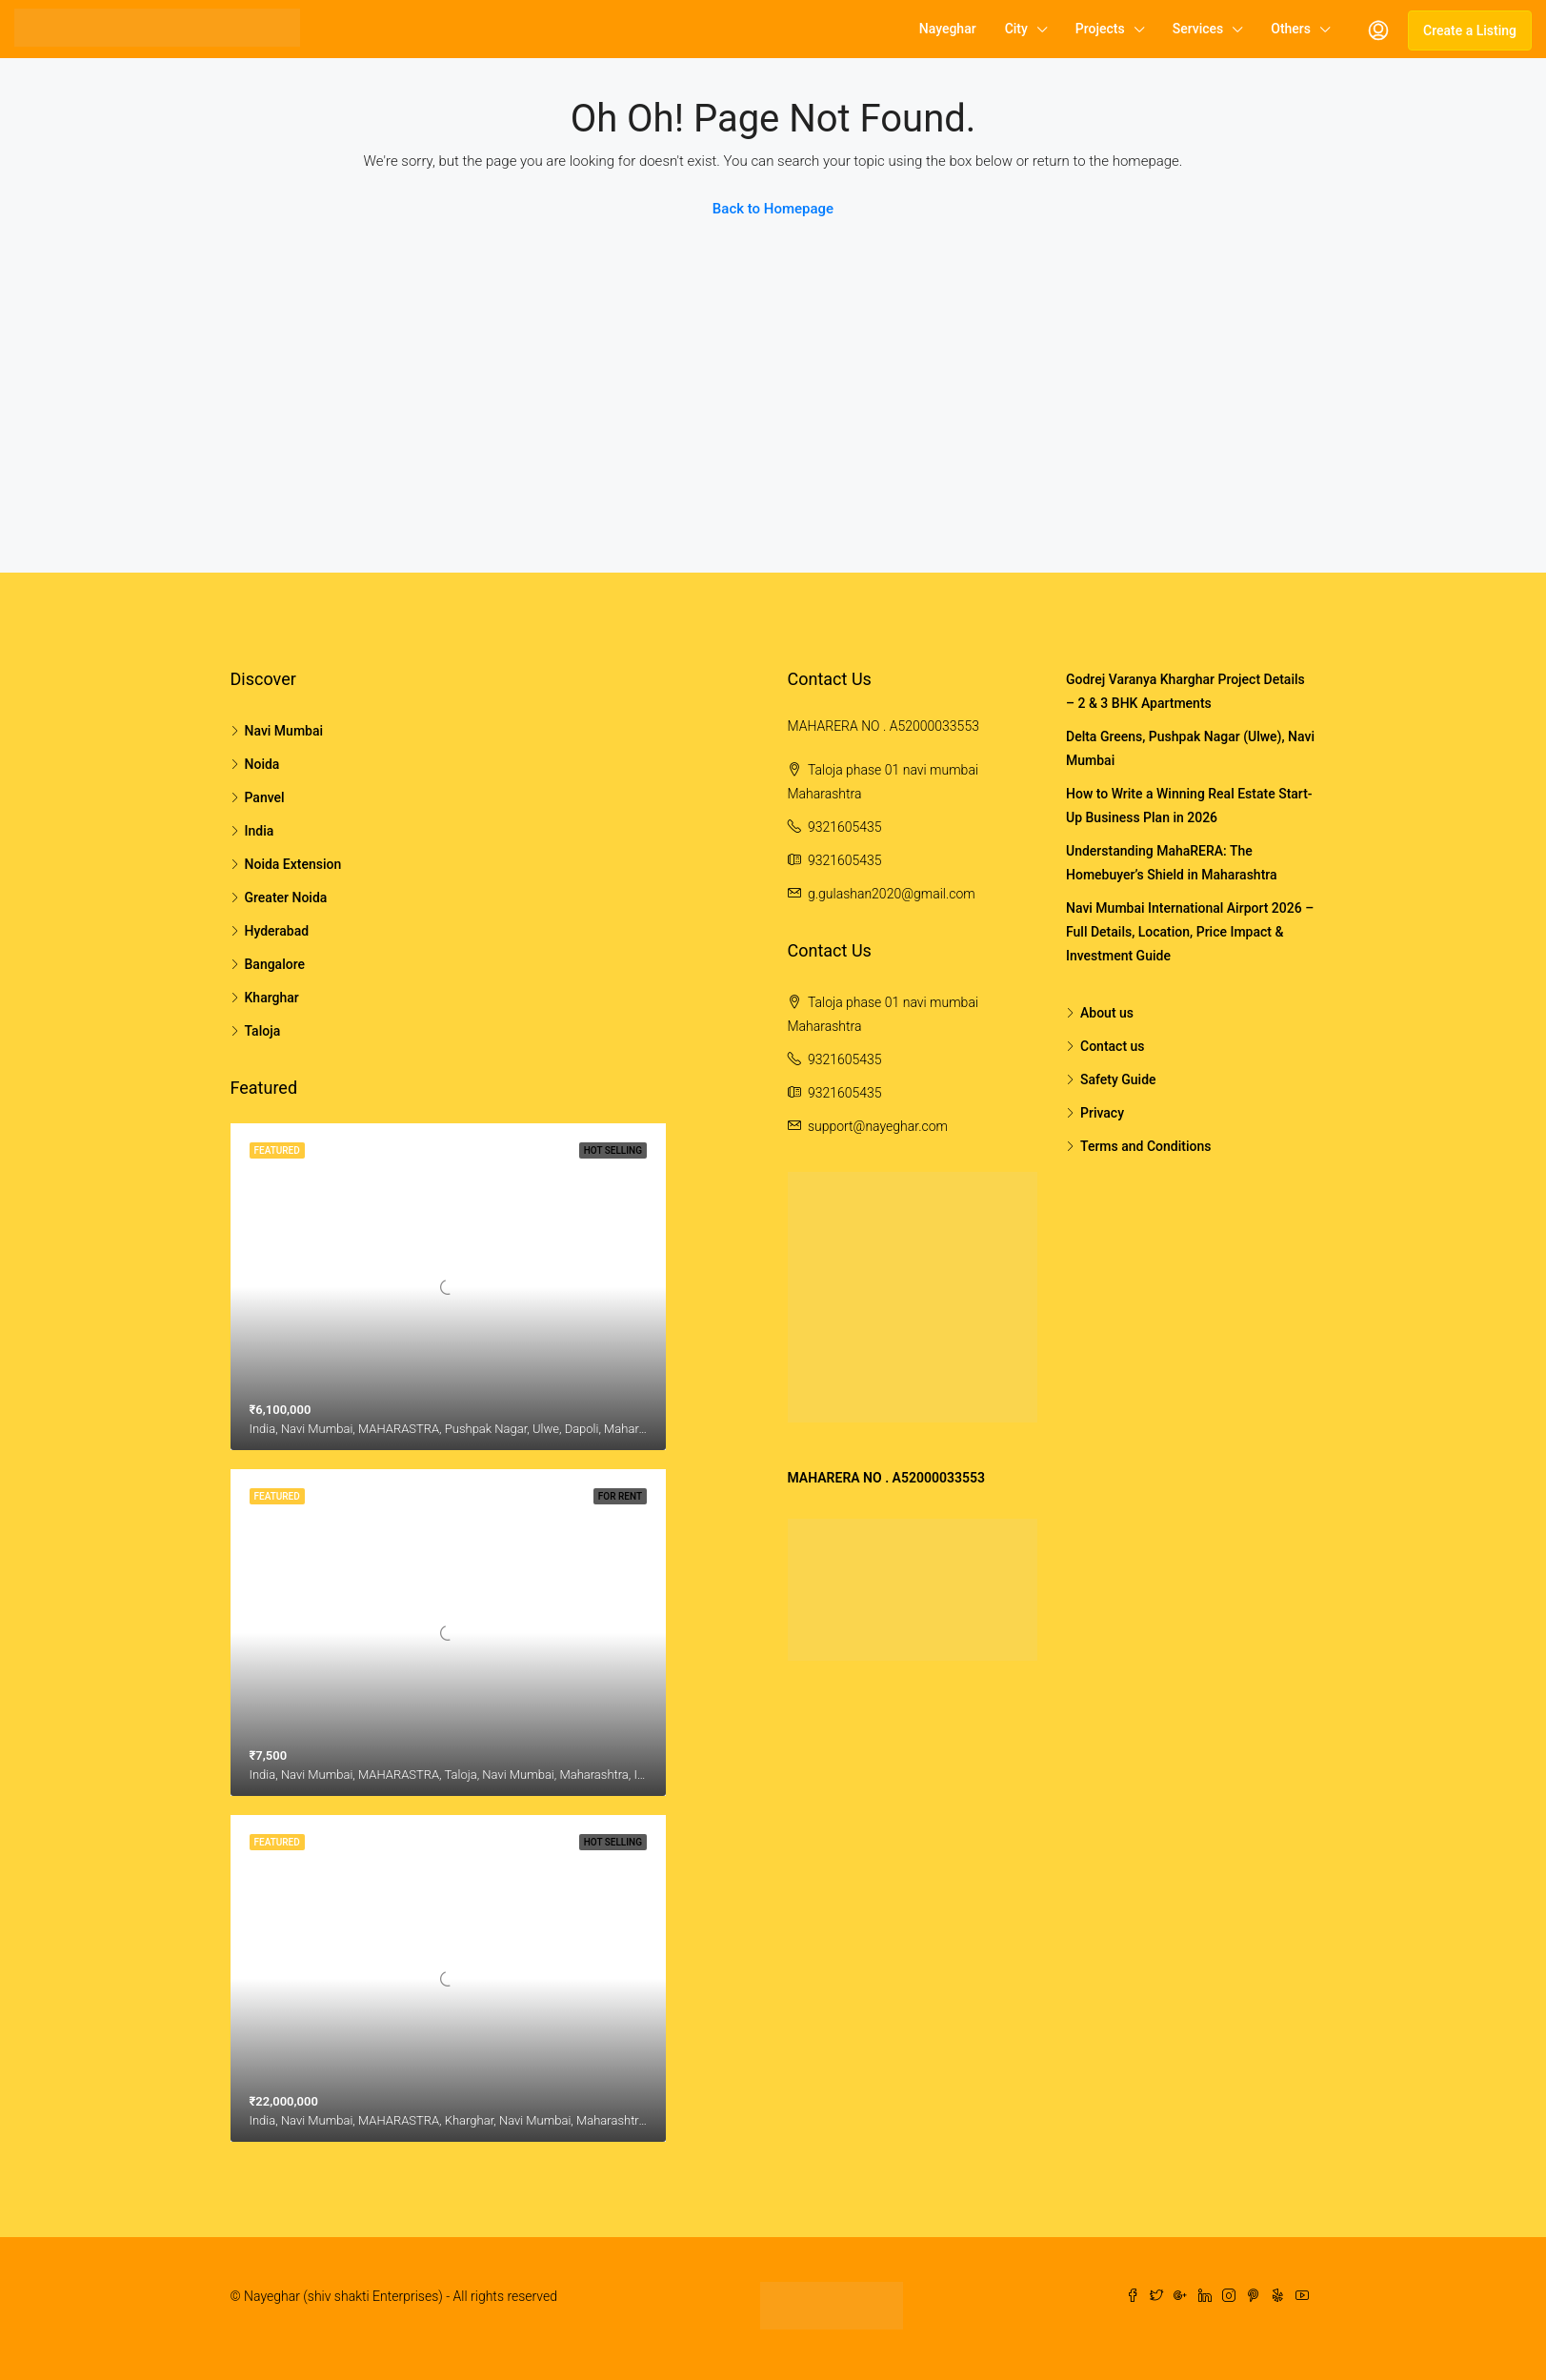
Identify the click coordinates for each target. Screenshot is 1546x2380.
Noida (262, 764)
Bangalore (275, 964)
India (259, 830)
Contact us (1112, 1046)
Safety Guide (1118, 1079)
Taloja (263, 1031)
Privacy (1102, 1112)
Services (1198, 28)
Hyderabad (277, 930)
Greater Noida (286, 897)
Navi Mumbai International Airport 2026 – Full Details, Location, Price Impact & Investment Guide (1190, 931)
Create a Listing (1469, 30)
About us (1107, 1012)
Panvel (265, 797)
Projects (1100, 28)
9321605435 (845, 827)
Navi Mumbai (284, 730)
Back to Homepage (773, 208)
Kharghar (272, 997)
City (1016, 28)
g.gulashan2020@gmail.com (891, 893)
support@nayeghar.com (878, 1126)
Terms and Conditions (1145, 1146)
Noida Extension (293, 864)
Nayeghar (947, 28)
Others (1291, 28)
